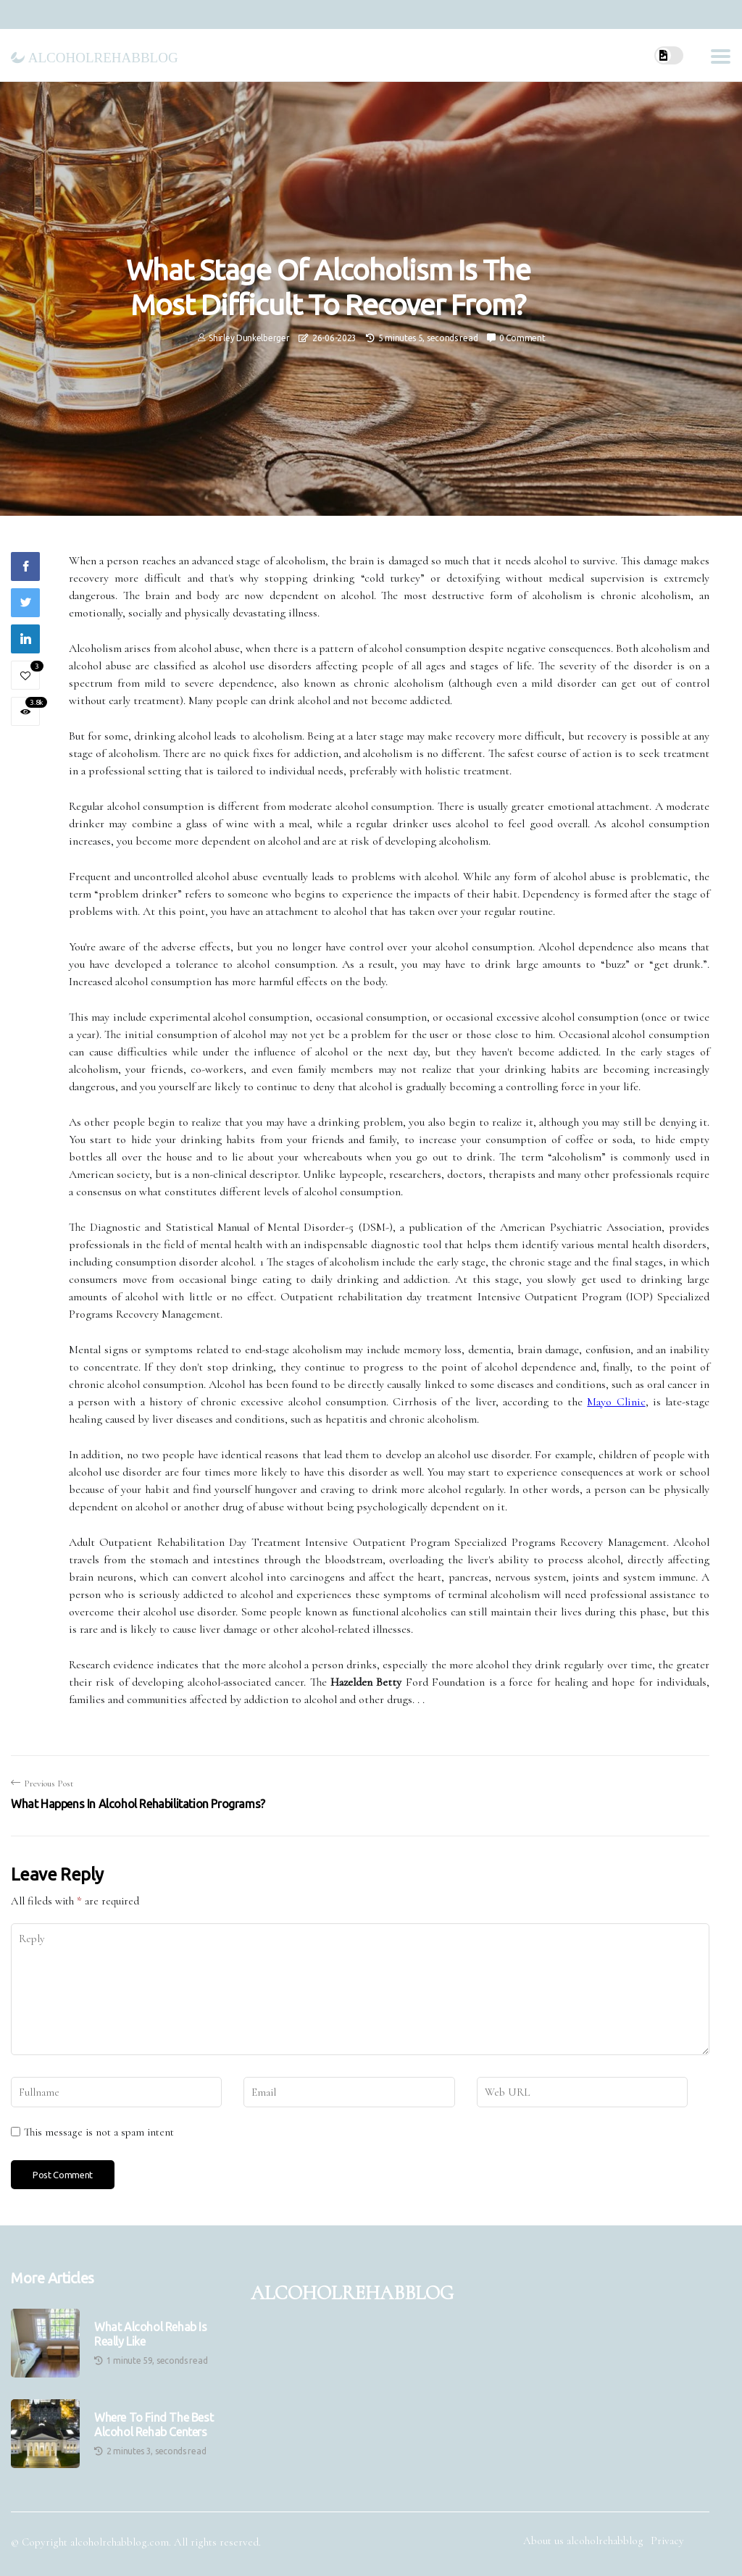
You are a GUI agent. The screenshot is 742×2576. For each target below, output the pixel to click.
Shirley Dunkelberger (249, 338)
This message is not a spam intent (99, 2131)
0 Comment (522, 338)
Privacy (667, 2540)
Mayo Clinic (616, 1401)
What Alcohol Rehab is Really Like (150, 2333)
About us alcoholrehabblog (583, 2540)
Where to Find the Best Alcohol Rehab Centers (153, 2424)
